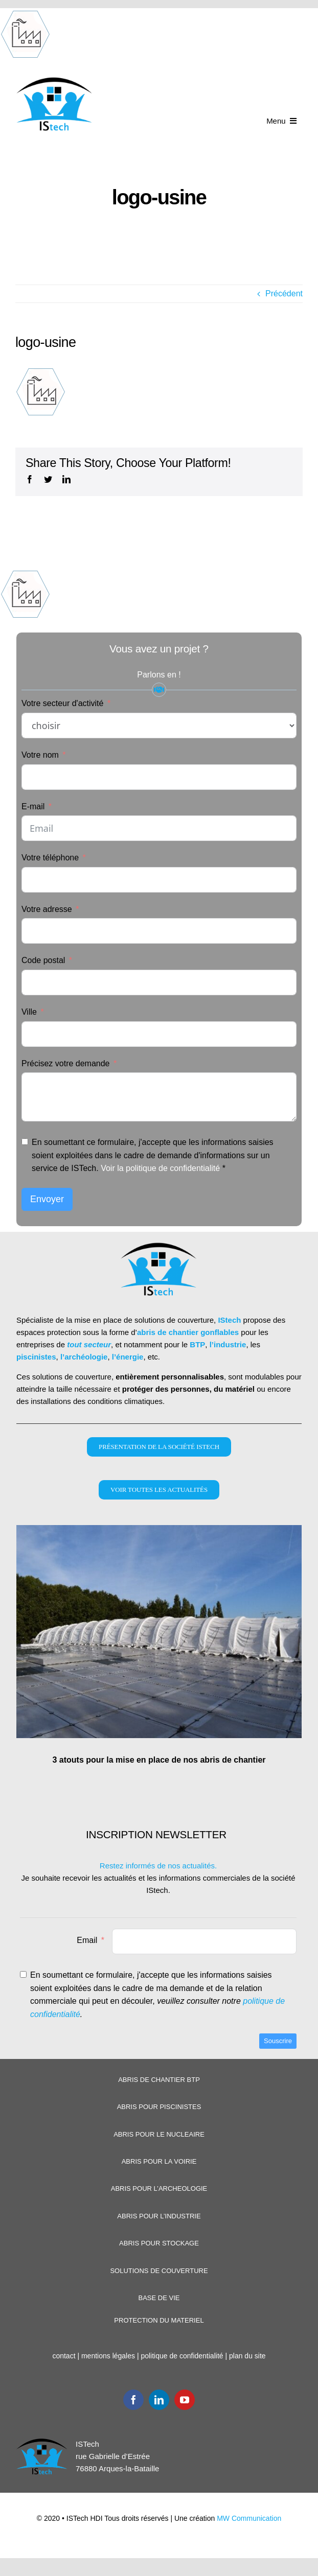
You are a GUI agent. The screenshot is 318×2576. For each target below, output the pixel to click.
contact (63, 2356)
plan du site (247, 2356)
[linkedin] (159, 2400)
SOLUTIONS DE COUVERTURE (159, 2271)
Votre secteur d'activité (62, 703)
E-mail (32, 806)
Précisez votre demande (65, 1063)
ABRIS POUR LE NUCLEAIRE (159, 2134)
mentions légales (108, 2356)
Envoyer (47, 1199)
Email (87, 1940)
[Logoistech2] (54, 80)
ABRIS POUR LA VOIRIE (159, 2161)
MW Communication (249, 2518)
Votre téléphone (50, 857)
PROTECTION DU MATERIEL (158, 2320)
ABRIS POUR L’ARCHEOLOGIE (159, 2188)
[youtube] (184, 2400)
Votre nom (40, 755)
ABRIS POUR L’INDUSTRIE (158, 2216)
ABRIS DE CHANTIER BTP (159, 2079)
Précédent (284, 293)
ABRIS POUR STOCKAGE (159, 2243)
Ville (29, 1012)
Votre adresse (46, 909)
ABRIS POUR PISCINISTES (159, 2107)
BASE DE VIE (159, 2298)
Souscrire (278, 2041)
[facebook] (133, 2400)
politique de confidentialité (182, 2356)
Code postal (43, 960)
